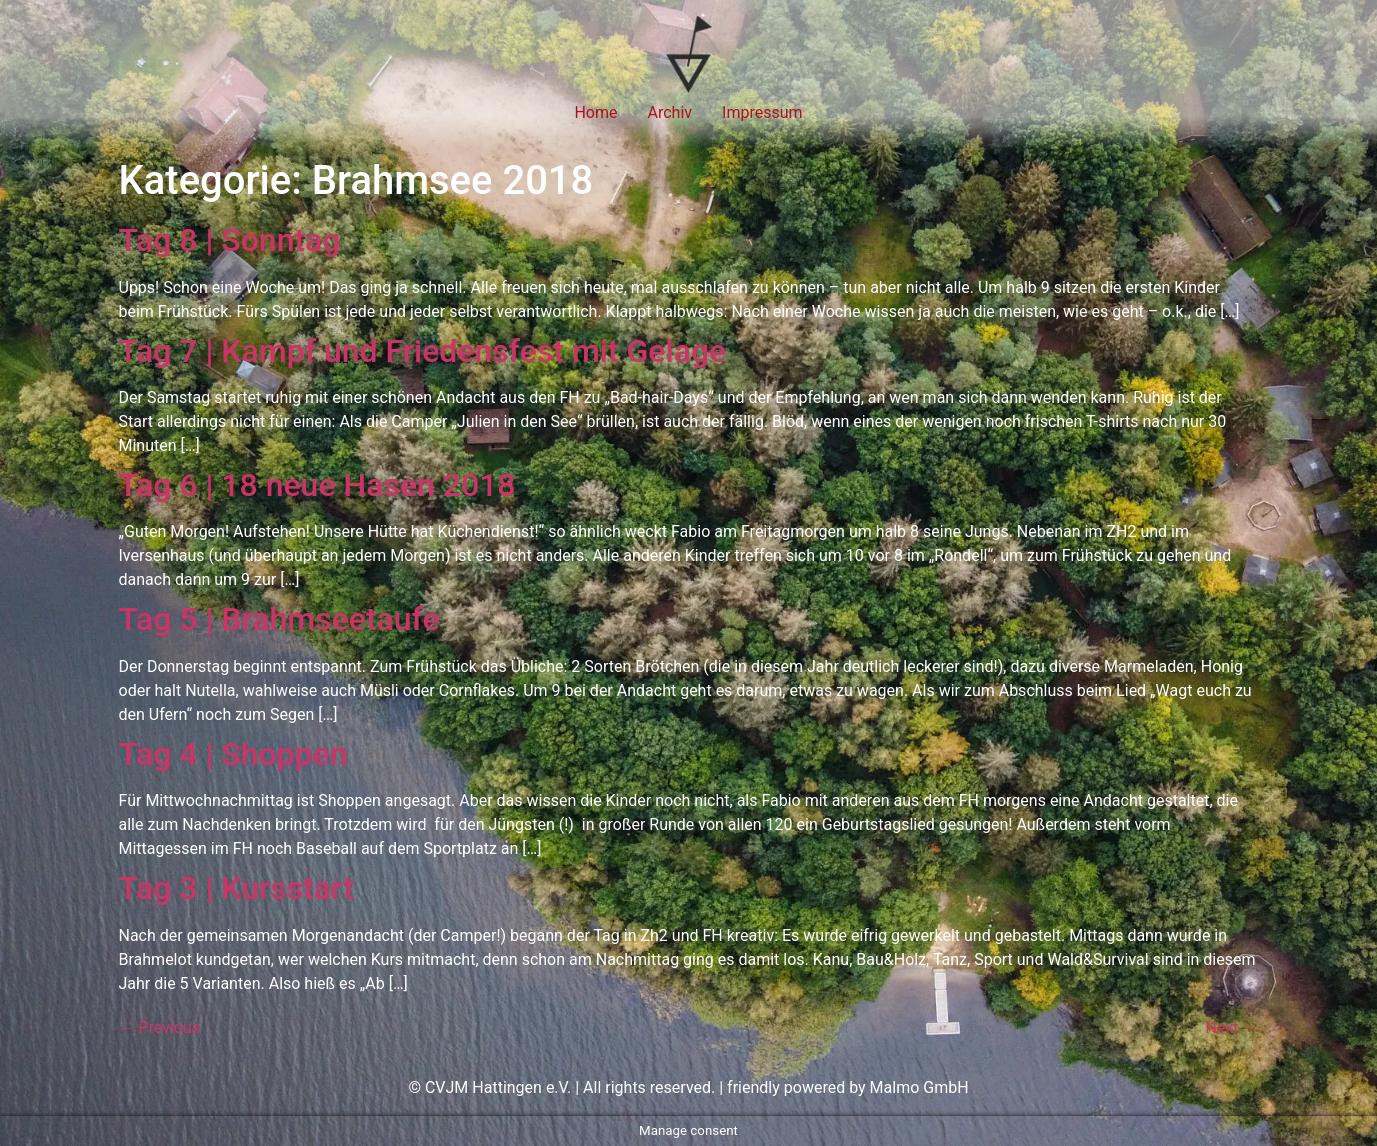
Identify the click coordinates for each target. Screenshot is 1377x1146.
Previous (160, 1027)
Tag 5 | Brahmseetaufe (279, 619)
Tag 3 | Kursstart (236, 888)
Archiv (670, 112)
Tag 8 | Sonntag (230, 240)
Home (595, 112)
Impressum (762, 112)
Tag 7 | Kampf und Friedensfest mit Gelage (423, 351)
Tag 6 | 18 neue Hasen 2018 (317, 485)
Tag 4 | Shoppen (233, 754)
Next (1231, 1027)
